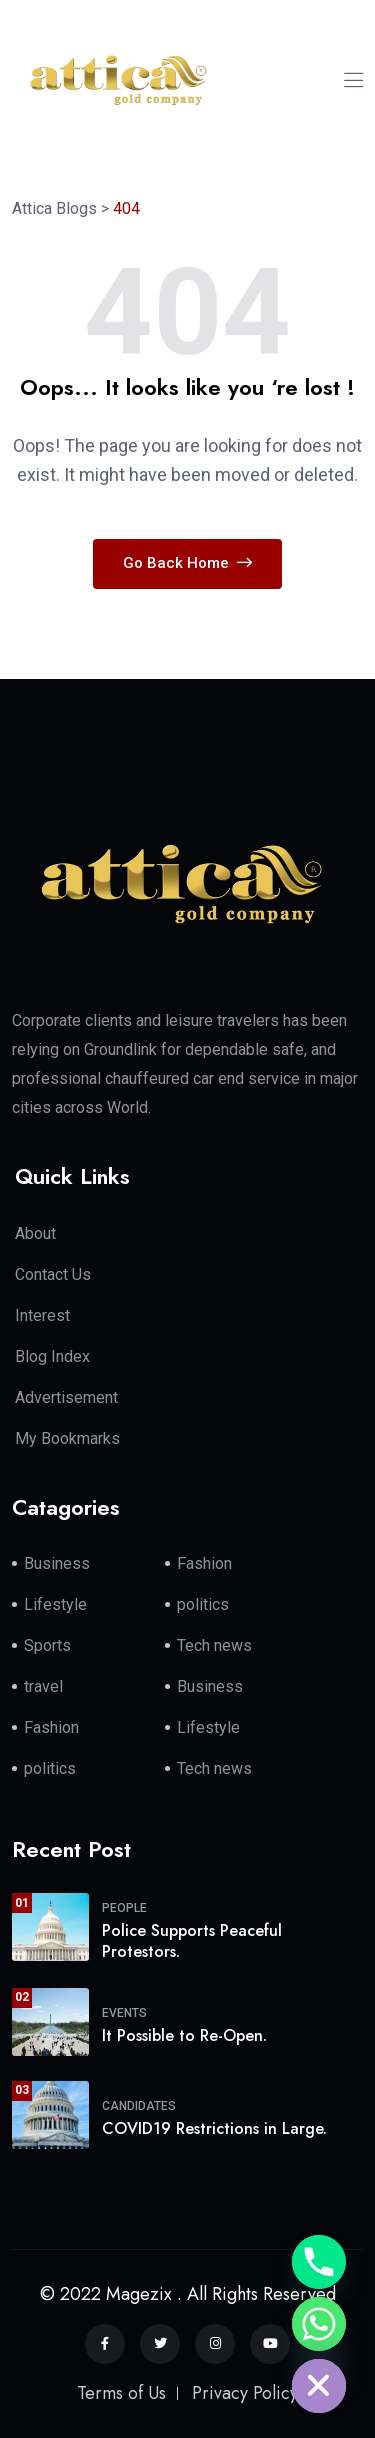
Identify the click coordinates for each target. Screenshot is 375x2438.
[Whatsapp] (319, 2324)
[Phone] (319, 2262)
